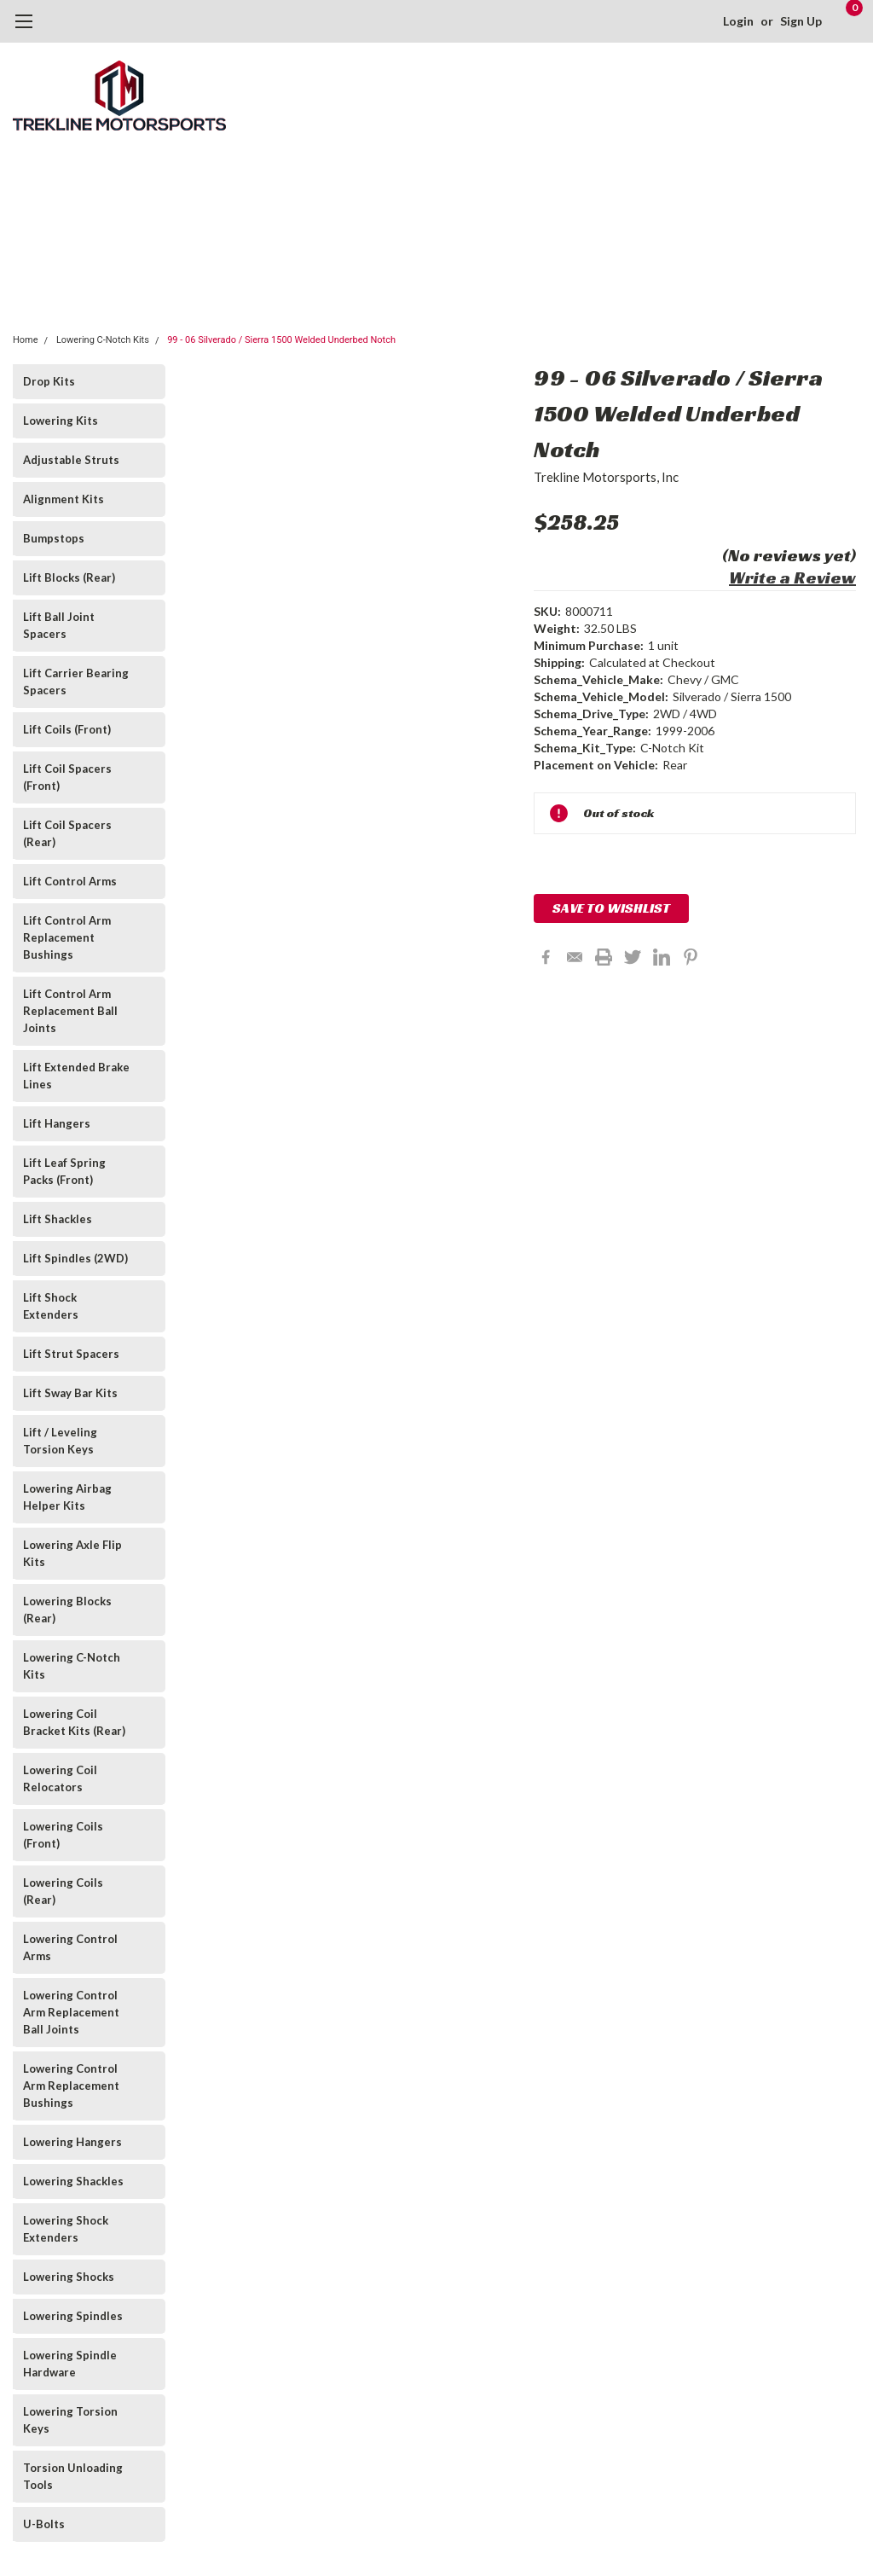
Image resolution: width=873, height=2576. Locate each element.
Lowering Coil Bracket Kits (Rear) (74, 1722)
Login (738, 21)
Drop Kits (49, 381)
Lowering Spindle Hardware (70, 2363)
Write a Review (792, 577)
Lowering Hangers (72, 2142)
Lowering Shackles (73, 2181)
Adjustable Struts (71, 460)
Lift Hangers (56, 1123)
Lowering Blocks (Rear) (67, 1609)
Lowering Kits (60, 420)
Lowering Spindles (73, 2316)
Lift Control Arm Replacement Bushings (67, 937)
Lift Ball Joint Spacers (59, 625)
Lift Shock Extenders (50, 1306)
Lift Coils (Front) (67, 729)
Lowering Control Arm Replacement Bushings (71, 2085)
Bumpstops (53, 538)
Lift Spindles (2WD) (75, 1258)
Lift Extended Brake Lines (76, 1075)
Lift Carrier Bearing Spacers (76, 681)
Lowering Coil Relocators (60, 1778)
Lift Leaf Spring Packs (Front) (64, 1171)
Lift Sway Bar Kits (70, 1393)
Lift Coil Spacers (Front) (67, 777)
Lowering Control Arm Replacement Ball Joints (71, 2012)
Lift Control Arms (70, 881)
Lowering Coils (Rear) (63, 1891)
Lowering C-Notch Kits (102, 339)
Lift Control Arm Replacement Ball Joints (70, 1011)
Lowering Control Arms (70, 1947)
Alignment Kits (63, 499)
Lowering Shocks (68, 2276)
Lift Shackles (57, 1219)
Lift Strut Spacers (71, 1354)
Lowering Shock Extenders (65, 2228)
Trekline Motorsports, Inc (606, 476)
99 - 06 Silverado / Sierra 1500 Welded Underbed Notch (281, 339)
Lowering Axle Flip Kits (72, 1553)
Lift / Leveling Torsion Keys (60, 1440)
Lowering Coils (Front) (63, 1834)
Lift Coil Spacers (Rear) (67, 833)
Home (25, 339)
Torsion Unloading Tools (73, 2476)
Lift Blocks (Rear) (69, 577)
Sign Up (801, 21)
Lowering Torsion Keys (70, 2420)
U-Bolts (44, 2524)
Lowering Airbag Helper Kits (67, 1497)
